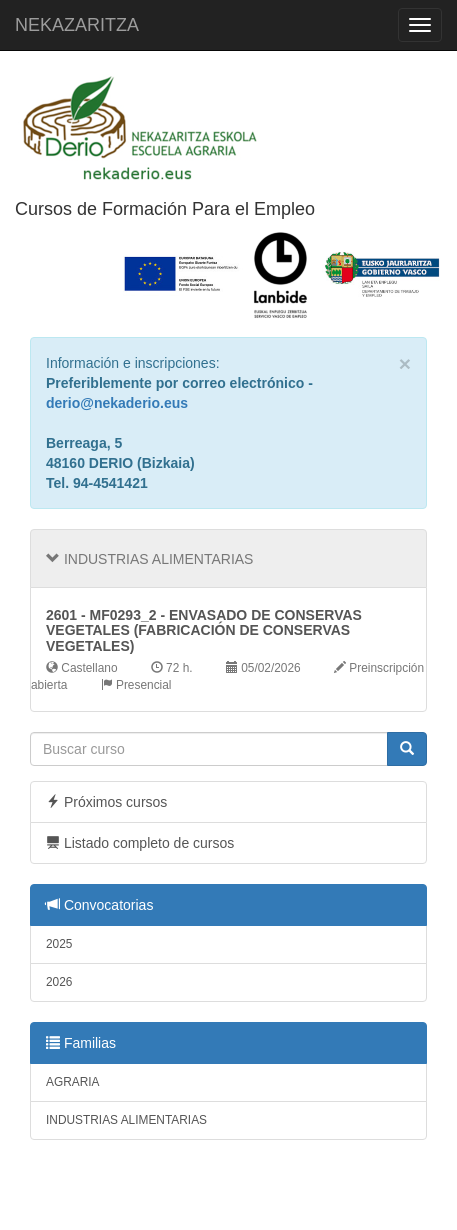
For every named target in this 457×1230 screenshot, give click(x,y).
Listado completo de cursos (140, 843)
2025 (59, 944)
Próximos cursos (106, 802)
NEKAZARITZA (77, 25)
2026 (59, 982)
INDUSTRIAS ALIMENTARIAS (126, 1120)
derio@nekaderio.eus (117, 403)
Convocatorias (99, 905)
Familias (81, 1043)
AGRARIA (73, 1082)
